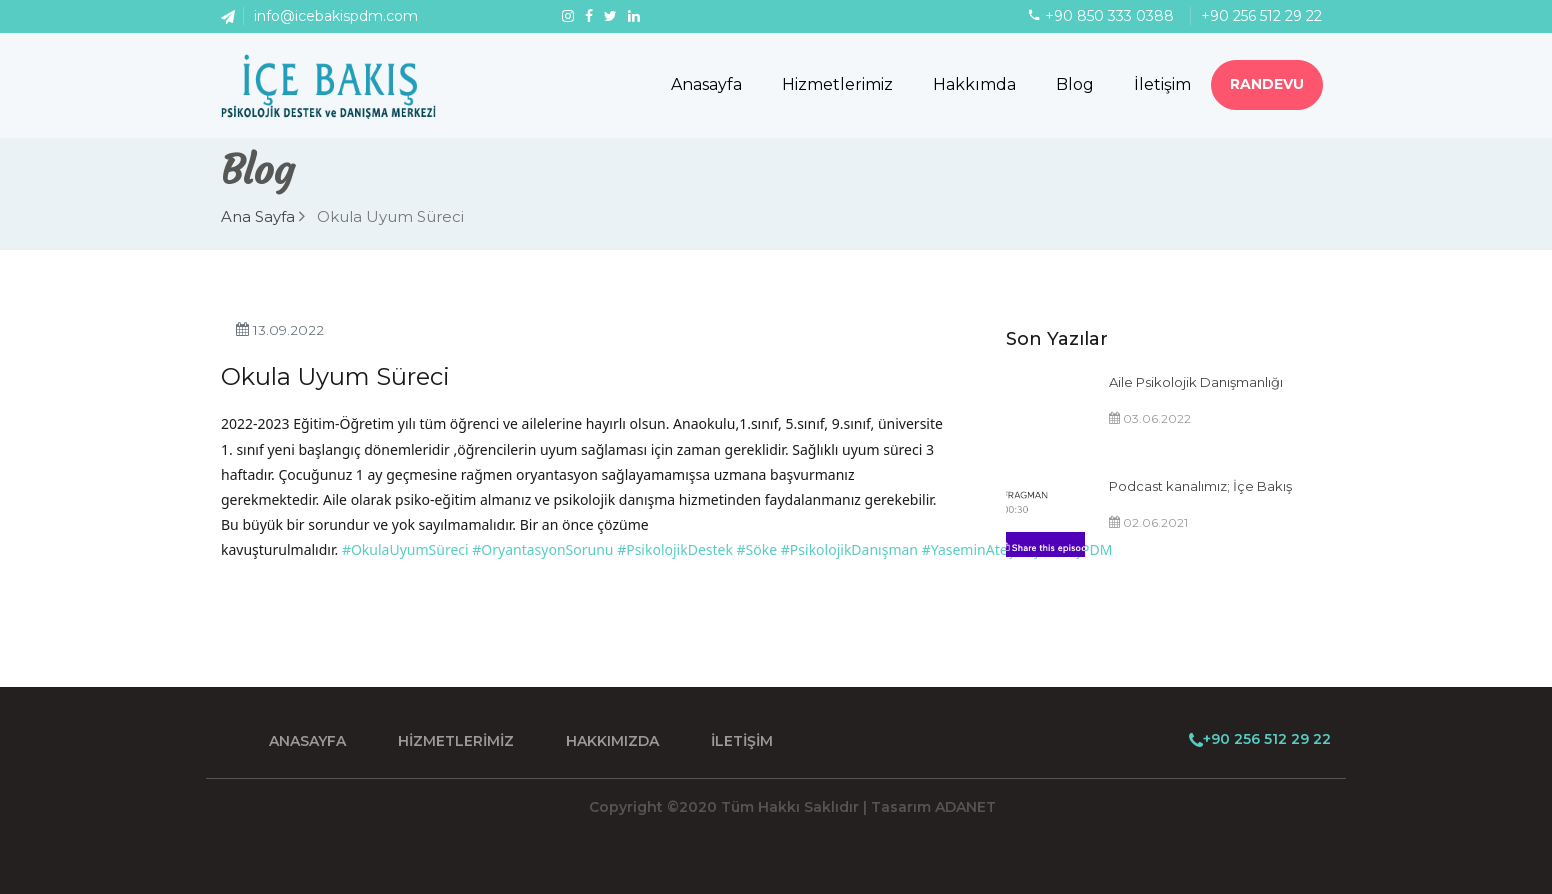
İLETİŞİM (742, 741)
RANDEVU (1267, 84)
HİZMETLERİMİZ (456, 741)
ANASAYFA (307, 741)
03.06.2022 (1150, 418)
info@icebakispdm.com (336, 16)
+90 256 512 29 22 (1261, 16)
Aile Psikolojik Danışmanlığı (1196, 382)
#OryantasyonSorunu (542, 549)
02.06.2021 (1148, 522)
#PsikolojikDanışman (849, 549)
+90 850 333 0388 (1109, 16)
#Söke (757, 549)
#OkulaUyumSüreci (405, 549)
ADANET (965, 807)
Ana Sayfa (263, 216)
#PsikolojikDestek (675, 549)
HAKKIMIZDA (612, 741)
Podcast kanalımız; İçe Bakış (1200, 486)
